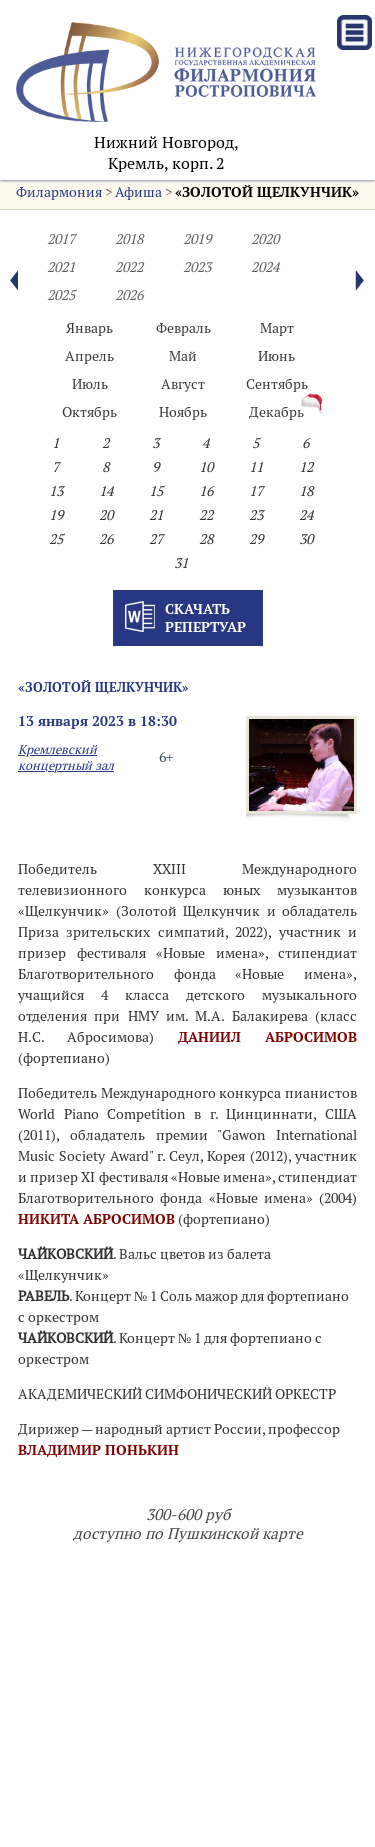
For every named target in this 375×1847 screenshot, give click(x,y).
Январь (89, 328)
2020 (265, 239)
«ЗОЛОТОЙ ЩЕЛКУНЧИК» (267, 192)
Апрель (89, 356)
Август (183, 384)
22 (206, 515)
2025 (61, 295)
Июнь (276, 356)
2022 (129, 267)
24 (306, 515)
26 (106, 539)
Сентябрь (277, 384)
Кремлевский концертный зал (66, 757)
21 (156, 515)
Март (277, 328)
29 (256, 539)
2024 (265, 267)
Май (183, 356)
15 (156, 491)
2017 (61, 239)
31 (181, 563)
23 (256, 515)
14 (106, 491)
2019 (197, 239)
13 (56, 491)
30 (306, 539)
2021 (61, 267)
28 (206, 539)
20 (106, 515)
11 (256, 467)
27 (156, 539)
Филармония (59, 192)
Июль (90, 384)
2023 (197, 267)
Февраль (183, 328)
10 (206, 467)
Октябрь (89, 412)
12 (306, 467)
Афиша (138, 192)
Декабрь (276, 412)
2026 (129, 295)
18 (306, 491)
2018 (129, 239)
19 (56, 515)
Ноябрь (183, 412)
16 (206, 491)
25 (56, 539)
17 (256, 491)
